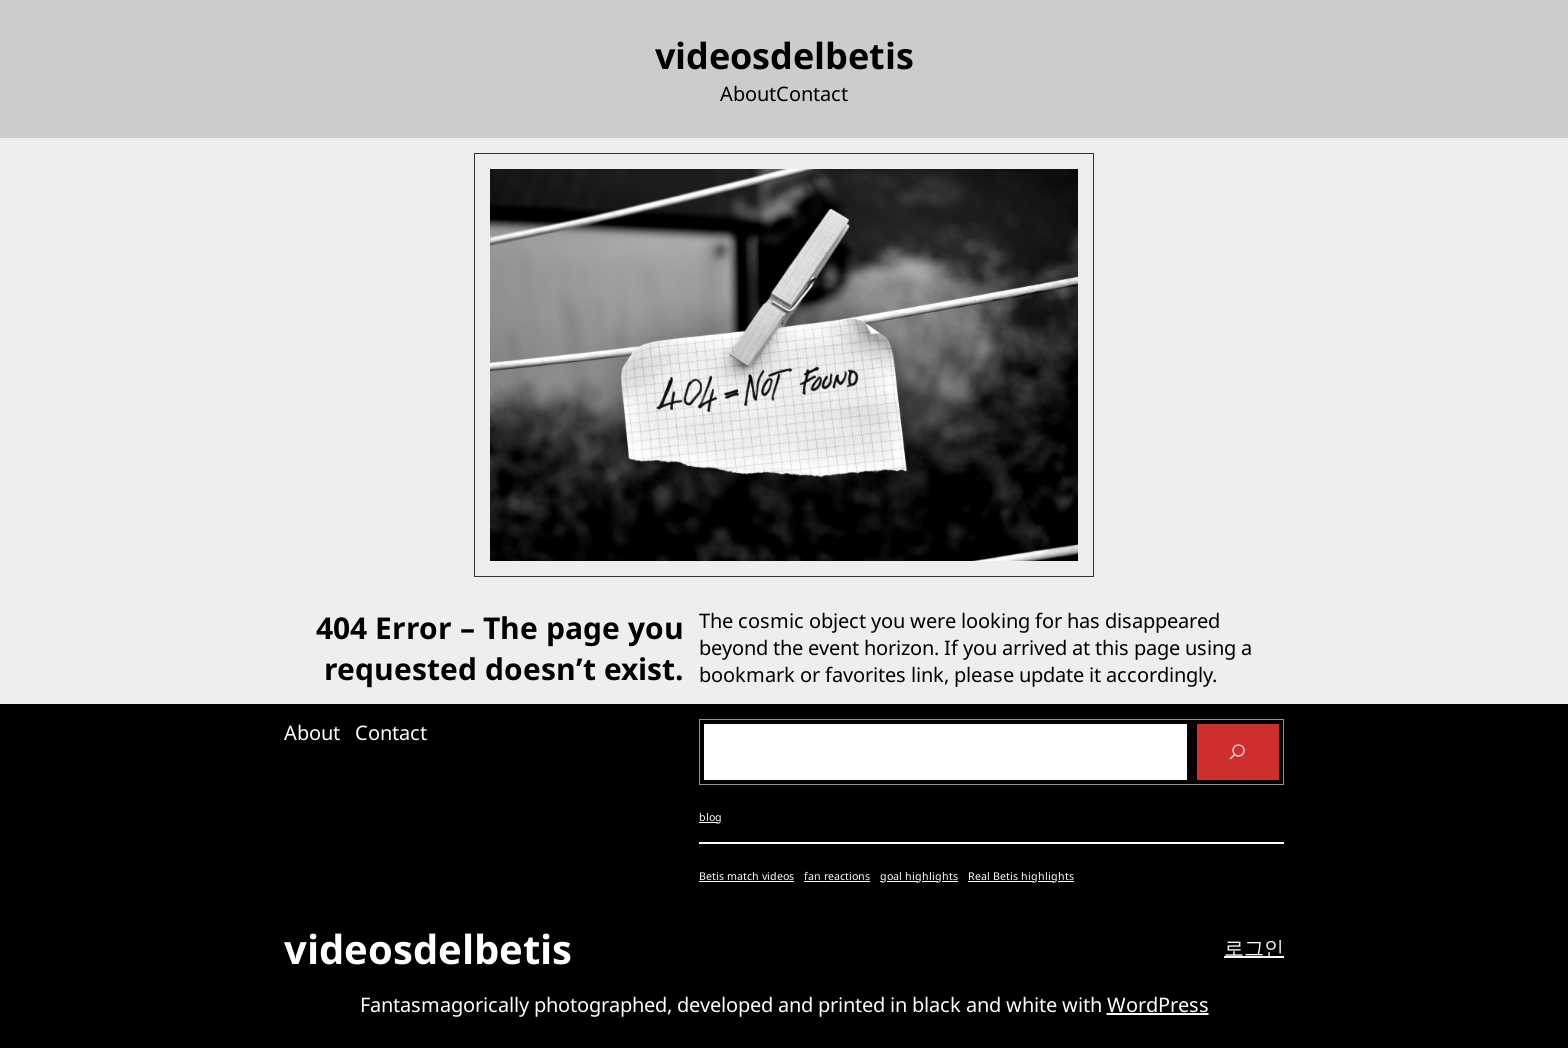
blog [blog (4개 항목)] (710, 817)
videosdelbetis (784, 55)
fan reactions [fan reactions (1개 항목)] (837, 876)
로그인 (1254, 947)
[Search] (1238, 752)
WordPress (1158, 1004)
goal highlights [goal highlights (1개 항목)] (919, 876)
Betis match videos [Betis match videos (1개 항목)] (746, 876)
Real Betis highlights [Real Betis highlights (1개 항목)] (1021, 876)
